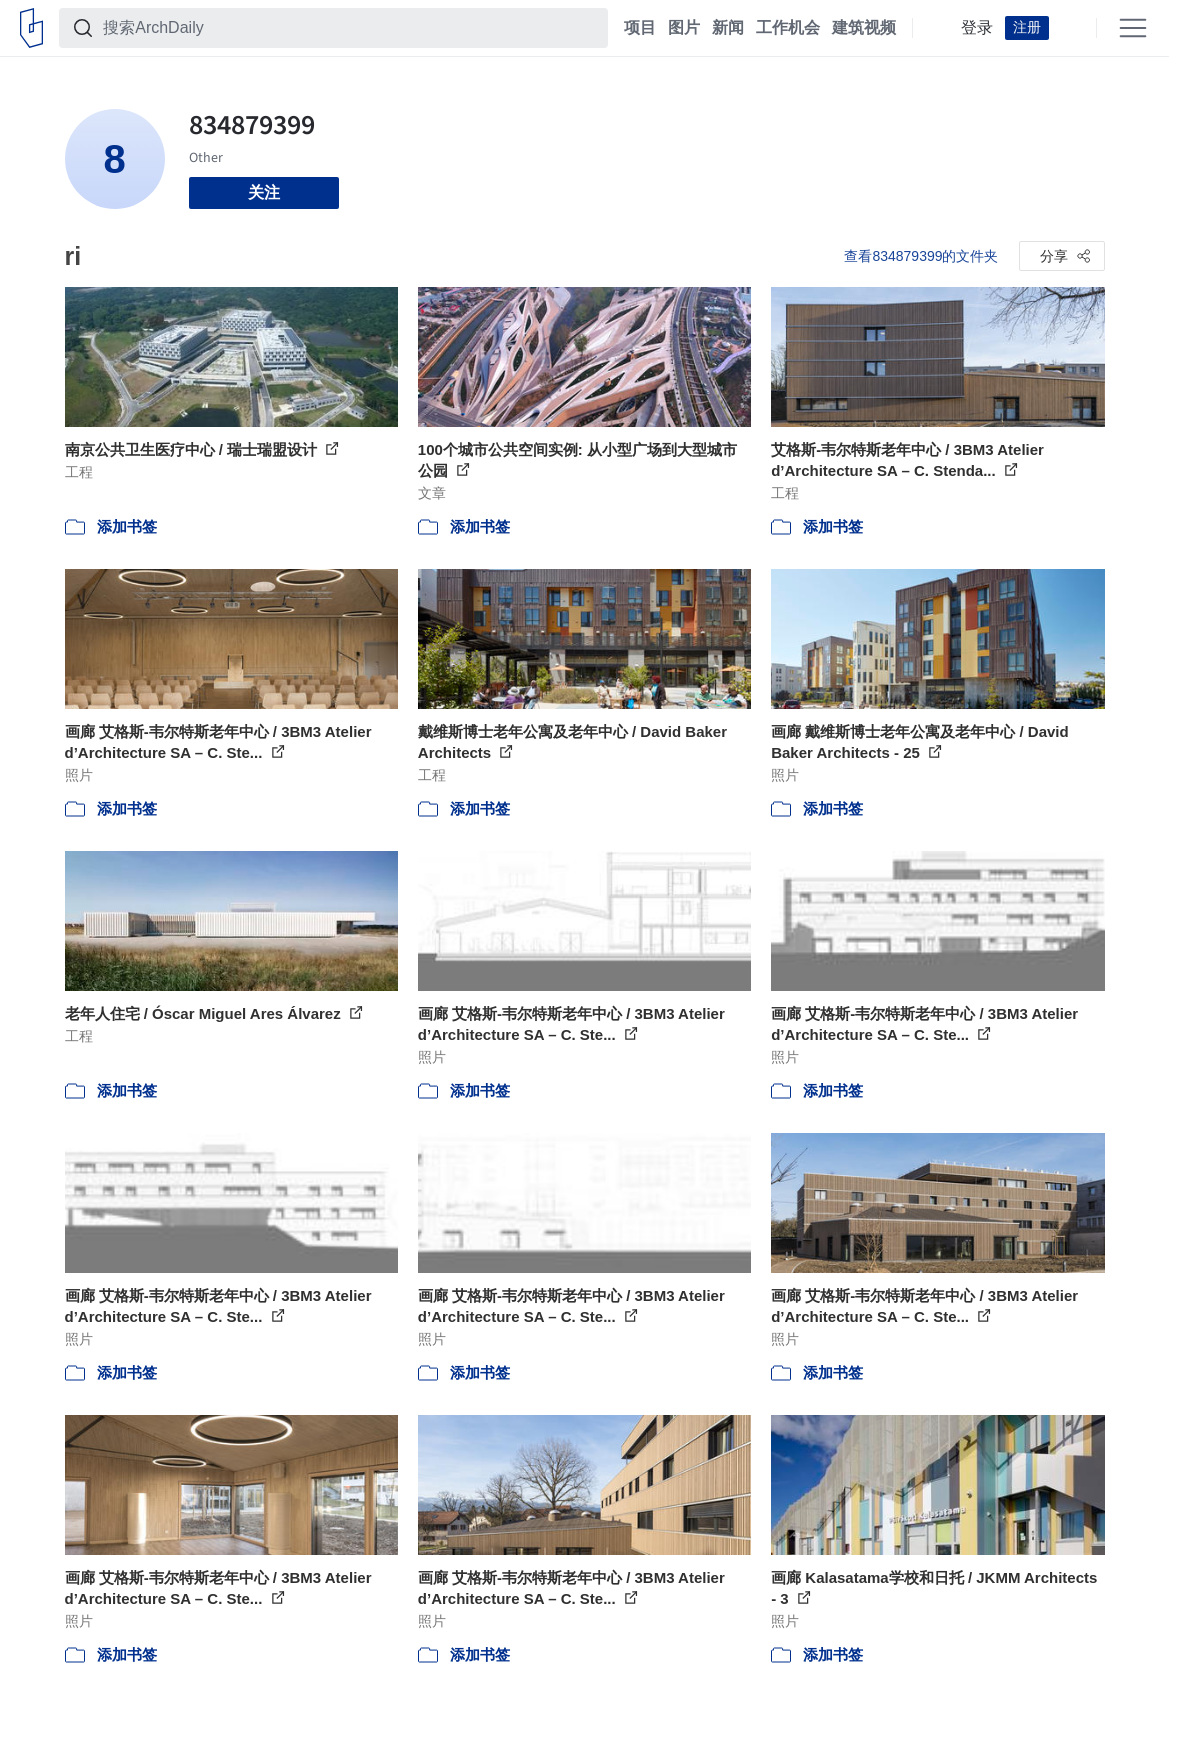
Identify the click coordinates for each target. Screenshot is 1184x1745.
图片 (684, 28)
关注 (264, 192)
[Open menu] (1133, 28)
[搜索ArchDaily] (349, 28)
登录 (977, 28)
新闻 (728, 28)
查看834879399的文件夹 (921, 256)
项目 (640, 28)
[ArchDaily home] (31, 28)
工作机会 (788, 28)
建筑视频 (864, 28)
